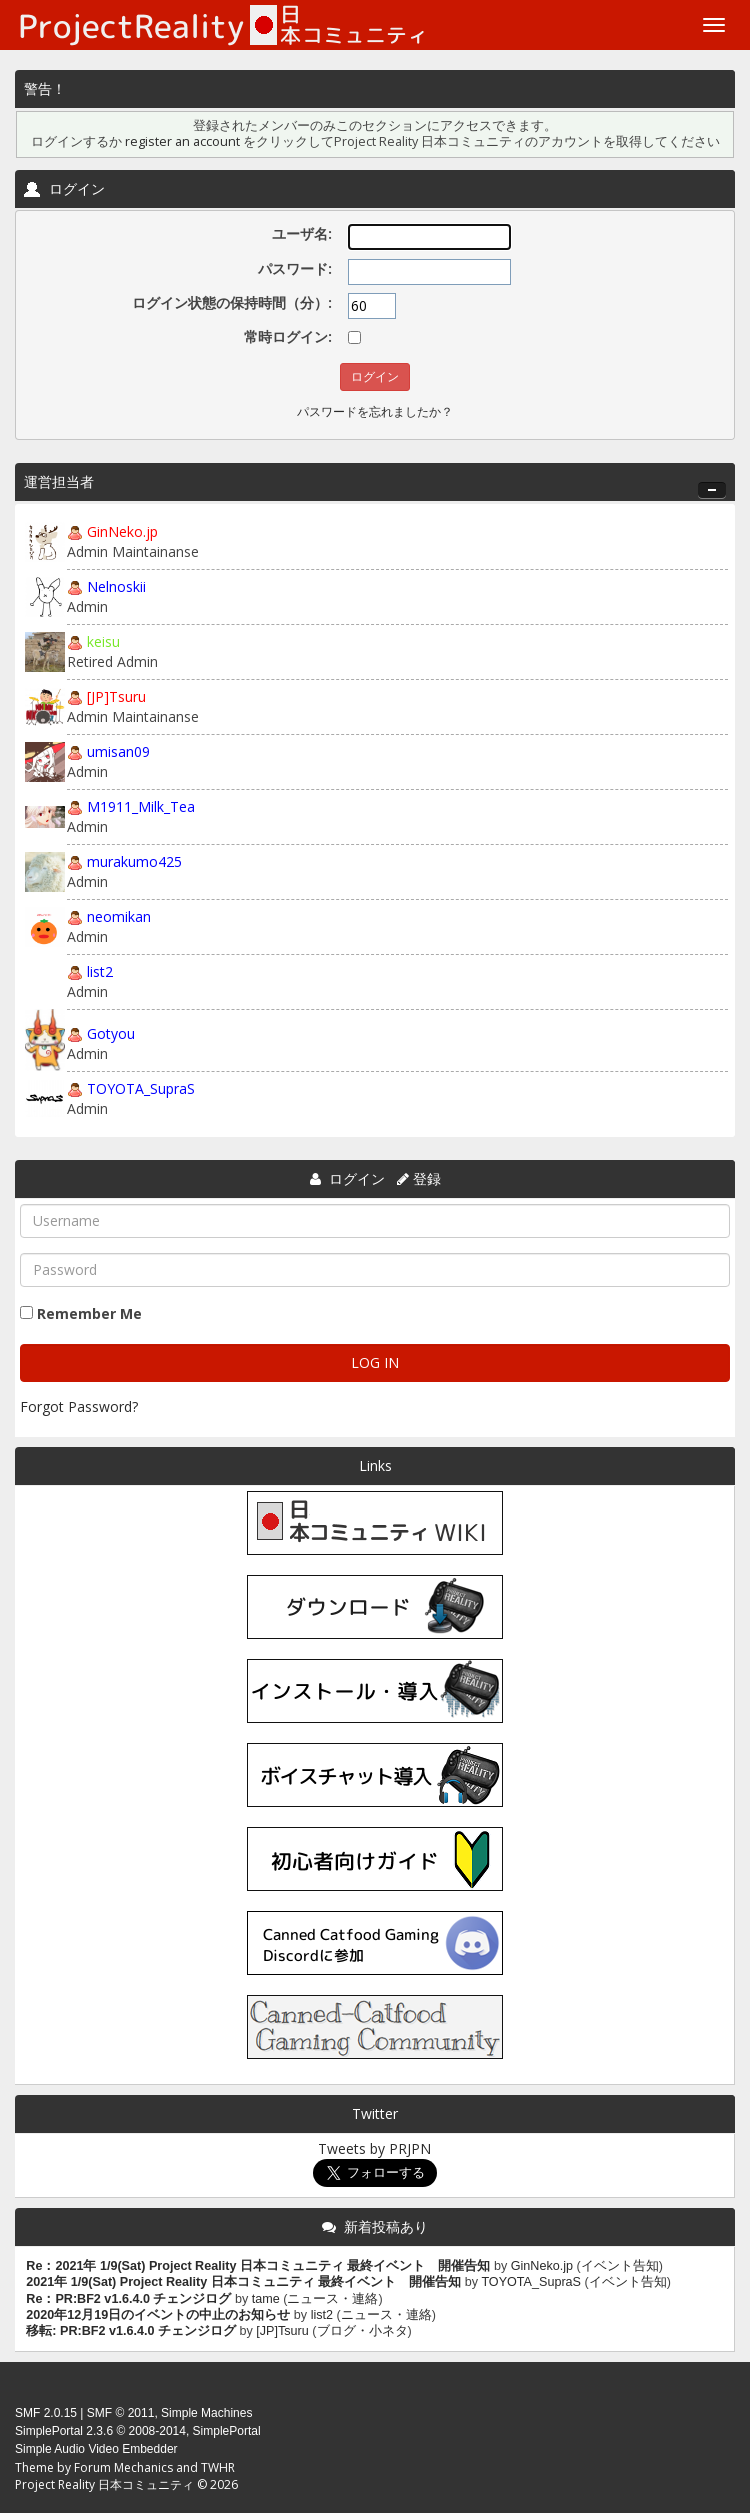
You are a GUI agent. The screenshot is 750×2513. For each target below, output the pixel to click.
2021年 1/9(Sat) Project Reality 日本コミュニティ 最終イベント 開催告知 (243, 2282)
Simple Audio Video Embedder (96, 2449)
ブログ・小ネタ (362, 2331)
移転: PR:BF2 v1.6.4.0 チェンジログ (131, 2331)
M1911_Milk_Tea (141, 806)
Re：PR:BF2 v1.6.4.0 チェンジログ (128, 2299)
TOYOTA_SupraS (141, 1088)
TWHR (218, 2467)
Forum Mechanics (123, 2467)
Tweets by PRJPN (374, 2148)
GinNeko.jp (122, 531)
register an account (182, 141)
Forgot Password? (79, 1406)
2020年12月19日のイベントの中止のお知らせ (158, 2315)
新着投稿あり (386, 2226)
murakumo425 (134, 861)
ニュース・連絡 (332, 2299)
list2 (100, 971)
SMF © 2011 (121, 2413)
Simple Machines (206, 2413)
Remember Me (89, 1313)
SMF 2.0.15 (46, 2413)
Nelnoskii (116, 586)
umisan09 (118, 751)
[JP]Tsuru (116, 696)
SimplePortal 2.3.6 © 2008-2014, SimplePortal (138, 2431)
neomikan (119, 916)
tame (266, 2299)
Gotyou (111, 1033)
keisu (103, 641)
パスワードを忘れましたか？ (375, 412)
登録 (427, 1178)
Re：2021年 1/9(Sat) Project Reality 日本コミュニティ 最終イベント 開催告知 (258, 2266)
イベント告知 (620, 2266)
